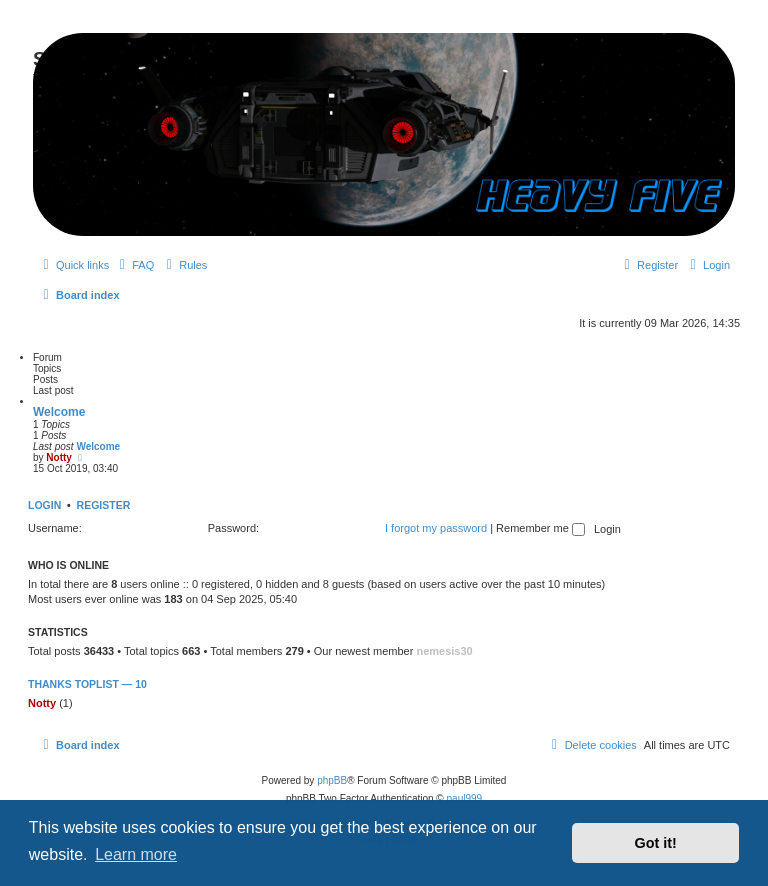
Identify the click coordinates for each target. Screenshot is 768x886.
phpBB (332, 780)
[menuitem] (134, 265)
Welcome (59, 412)
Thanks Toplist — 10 (87, 684)
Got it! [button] (656, 843)
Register (104, 505)
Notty (59, 457)
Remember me (540, 528)
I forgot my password (436, 528)
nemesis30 (444, 651)
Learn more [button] (136, 854)
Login (44, 505)
